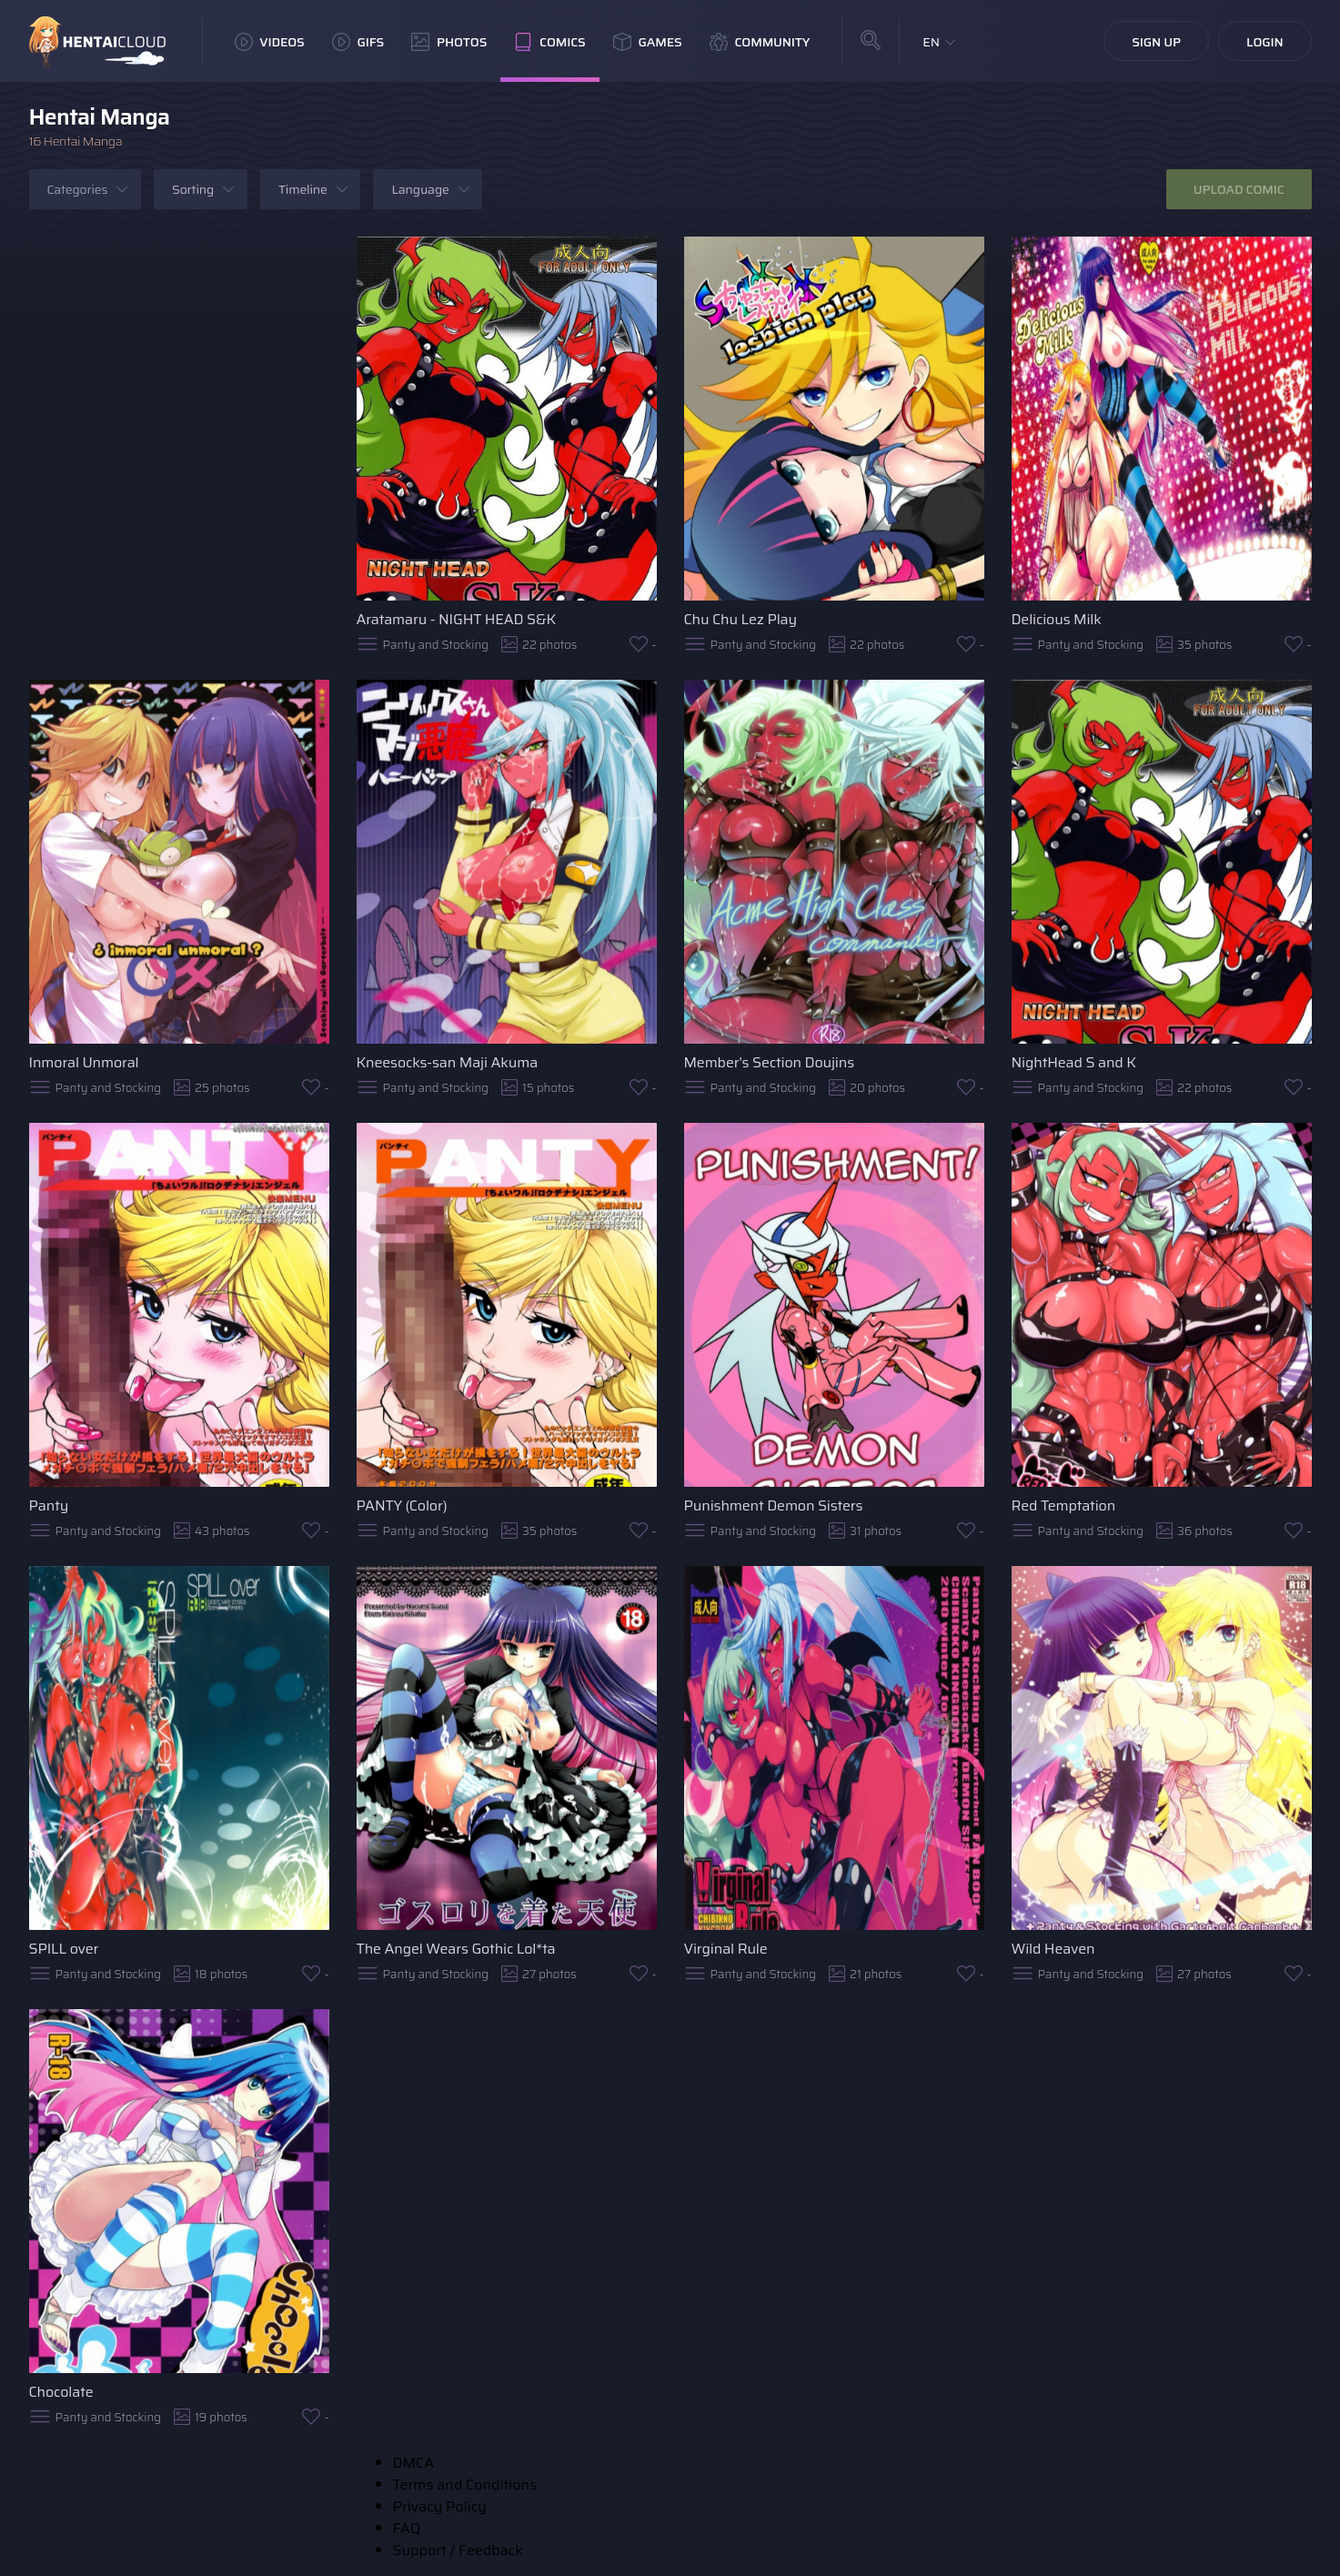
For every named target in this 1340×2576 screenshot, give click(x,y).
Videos (270, 42)
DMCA (414, 2462)
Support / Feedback (458, 2550)
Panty (49, 1505)
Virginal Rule (726, 1948)
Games (647, 42)
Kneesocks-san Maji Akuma (448, 1062)
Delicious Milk (1057, 619)
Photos (449, 42)
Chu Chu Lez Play (740, 619)
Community (760, 42)
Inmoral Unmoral (84, 1062)
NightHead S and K (1074, 1062)
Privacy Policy (440, 2506)
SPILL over (64, 1948)
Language (419, 189)
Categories (77, 189)
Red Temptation (1064, 1505)
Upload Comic (1239, 189)
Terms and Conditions (465, 2484)
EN (931, 42)
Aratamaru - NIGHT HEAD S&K (457, 619)
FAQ (407, 2528)
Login (1265, 42)
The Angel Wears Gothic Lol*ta (456, 1948)
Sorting (193, 189)
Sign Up (1156, 42)
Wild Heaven (1053, 1948)
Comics (549, 42)
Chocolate (61, 2391)
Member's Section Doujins (769, 1062)
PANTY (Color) (402, 1505)
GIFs (358, 42)
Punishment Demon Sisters (773, 1505)
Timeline (302, 189)
